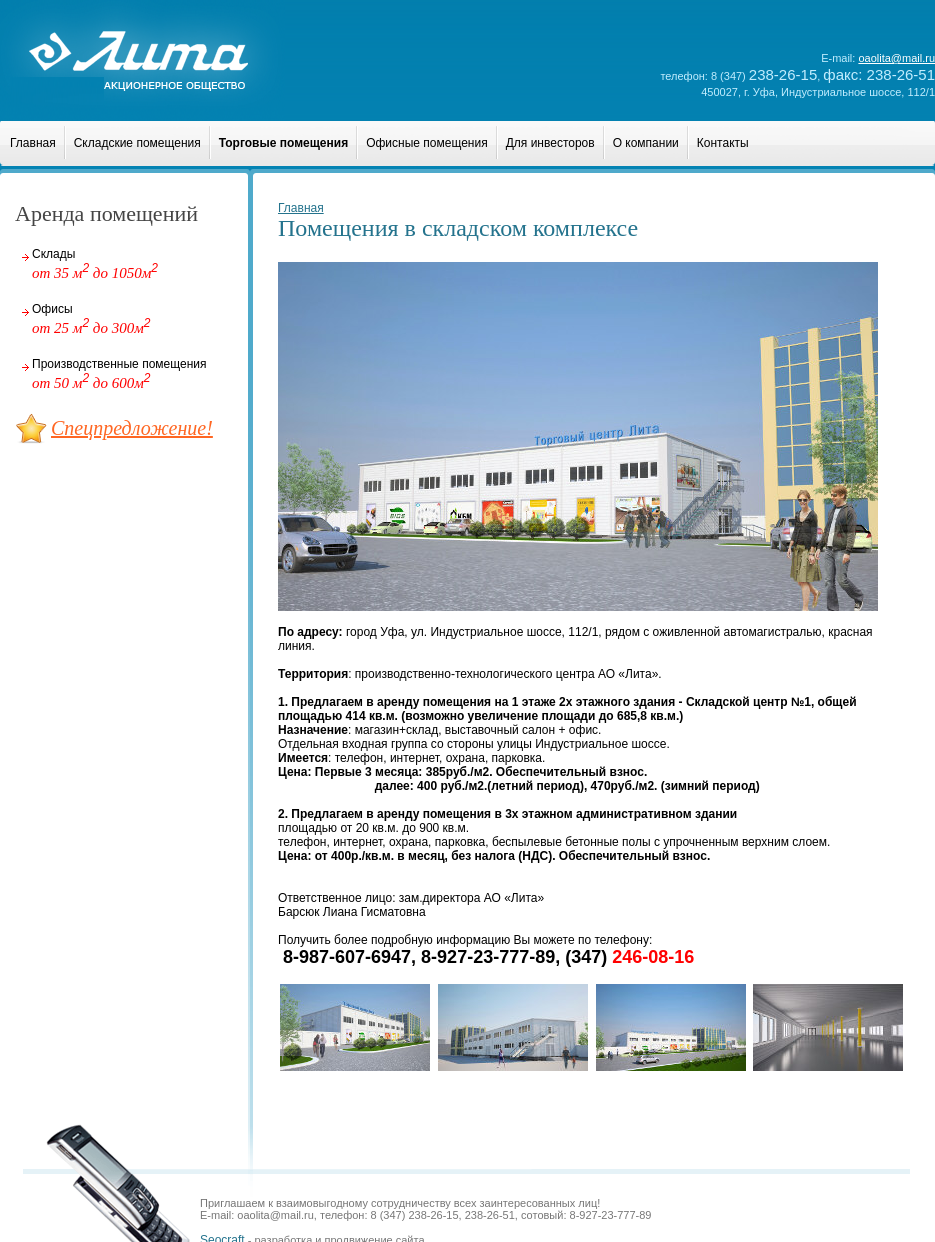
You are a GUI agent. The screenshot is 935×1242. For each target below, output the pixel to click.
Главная (33, 143)
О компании (646, 143)
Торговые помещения (283, 143)
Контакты (723, 143)
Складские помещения (137, 143)
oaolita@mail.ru (896, 58)
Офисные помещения (427, 143)
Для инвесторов (550, 143)
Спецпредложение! (132, 428)
